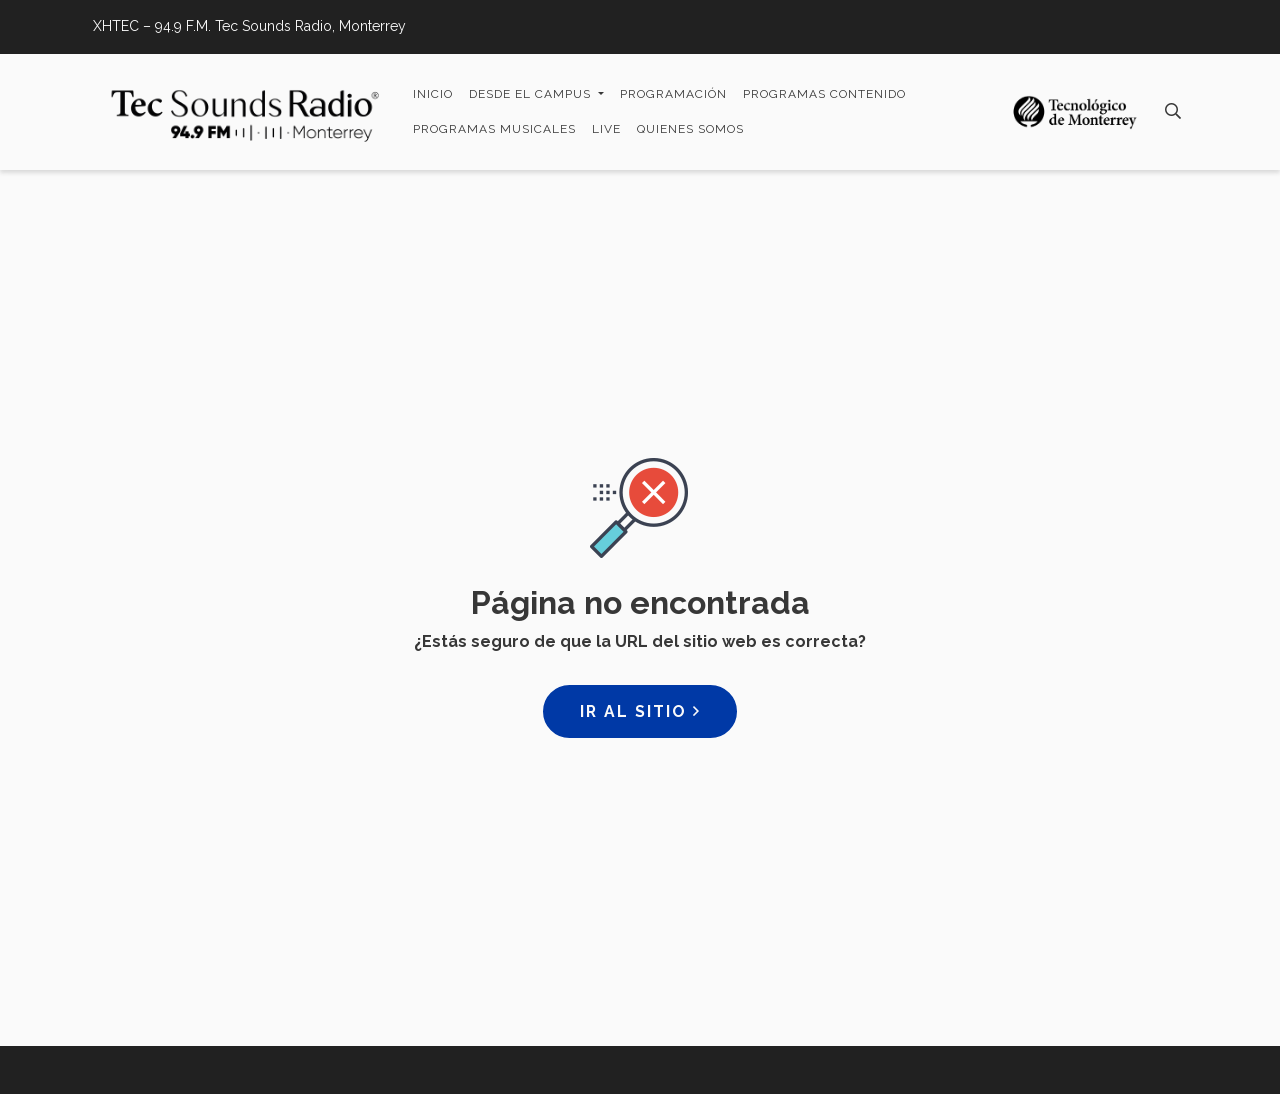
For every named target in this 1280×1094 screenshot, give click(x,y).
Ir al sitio (640, 711)
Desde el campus (532, 94)
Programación (673, 94)
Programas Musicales (494, 129)
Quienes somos (690, 129)
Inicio (433, 94)
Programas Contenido (824, 94)
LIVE (606, 129)
